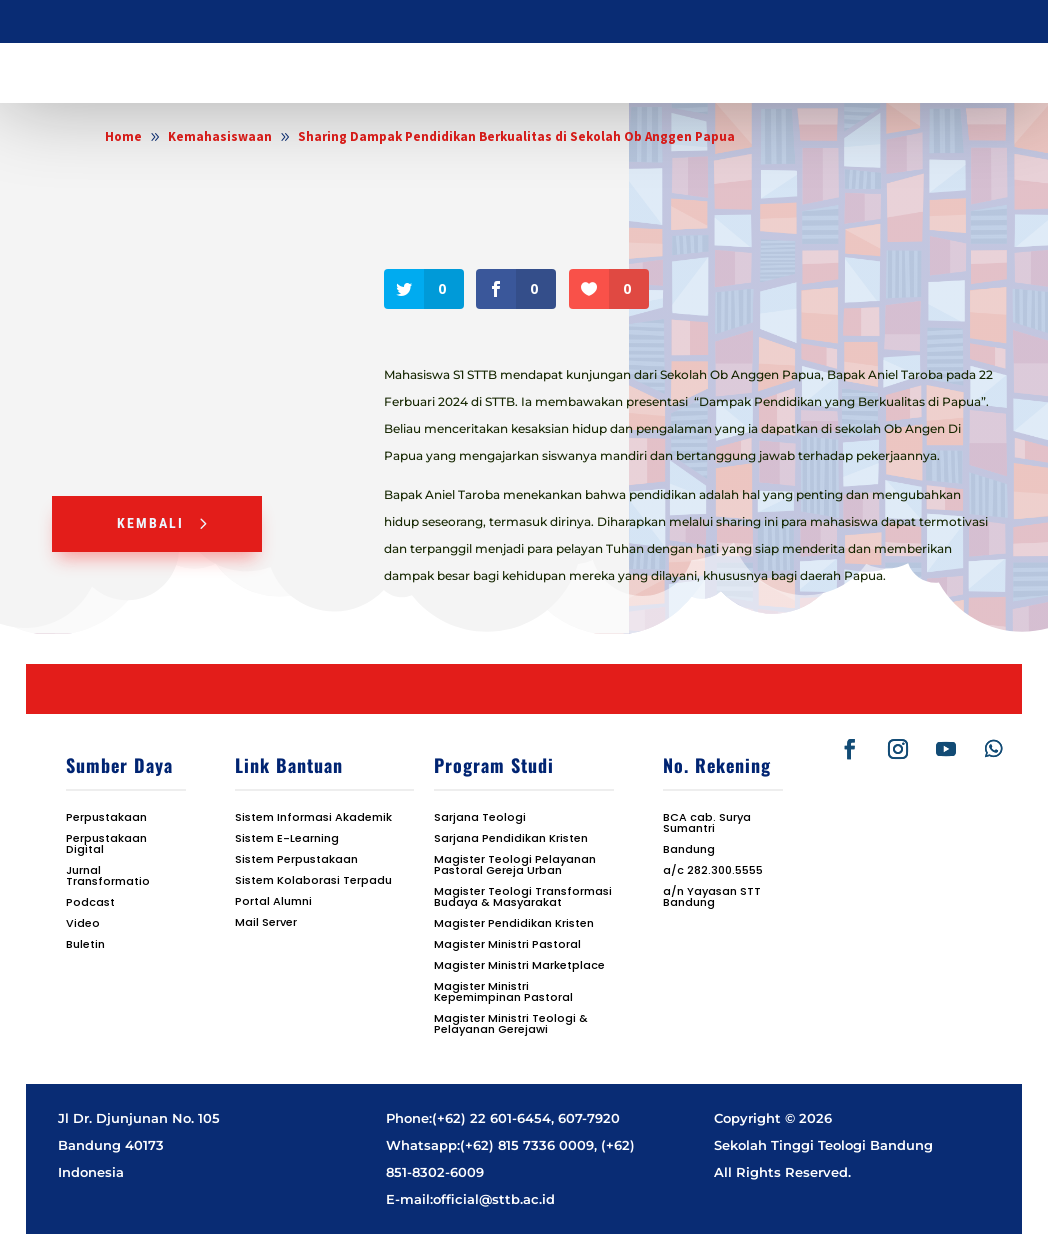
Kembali (150, 523)
